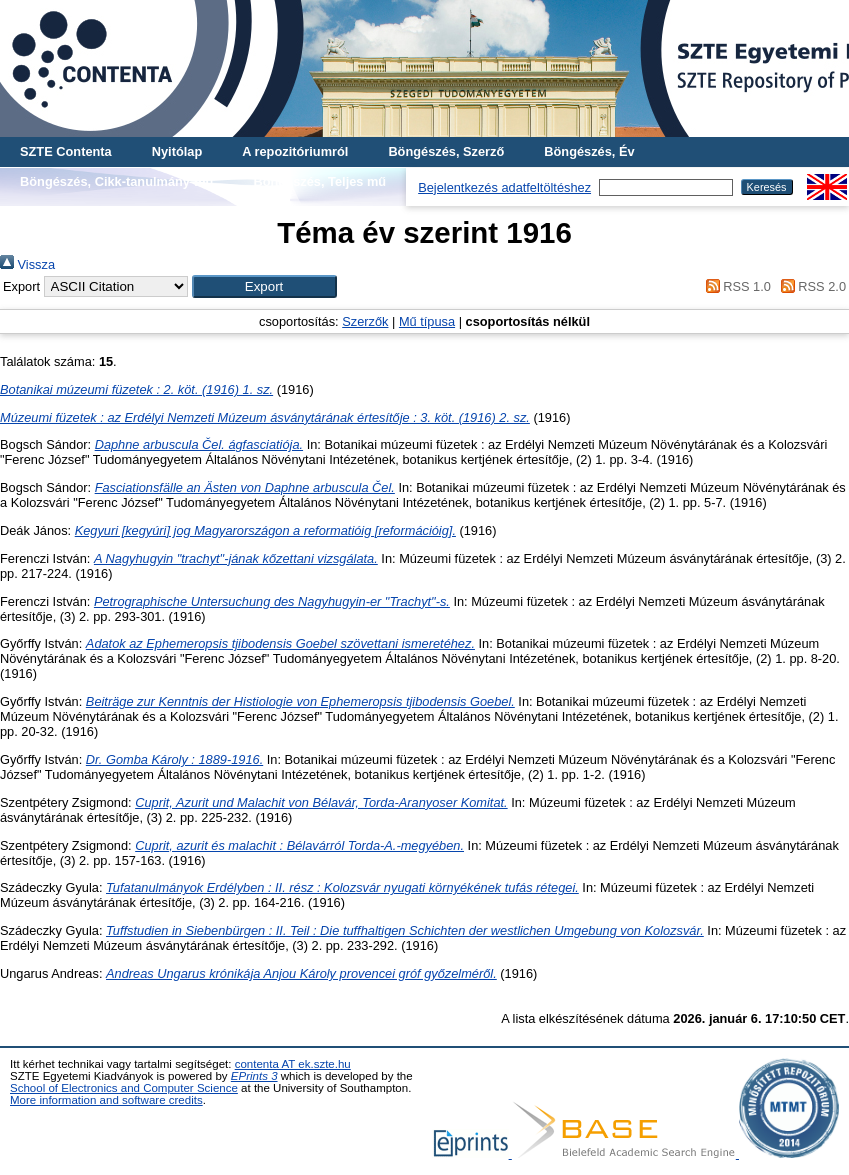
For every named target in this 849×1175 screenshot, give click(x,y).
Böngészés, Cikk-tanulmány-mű (116, 181)
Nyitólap (177, 151)
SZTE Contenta (66, 151)
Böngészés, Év (589, 151)
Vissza (27, 264)
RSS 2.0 (810, 286)
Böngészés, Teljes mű (319, 181)
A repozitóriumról (295, 151)
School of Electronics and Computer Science (124, 1088)
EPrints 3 (254, 1076)
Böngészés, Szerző (446, 151)
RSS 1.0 (735, 286)
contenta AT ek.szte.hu (293, 1064)
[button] (264, 286)
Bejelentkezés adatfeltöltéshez (504, 187)
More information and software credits (106, 1100)
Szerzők (365, 321)
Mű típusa (427, 321)
